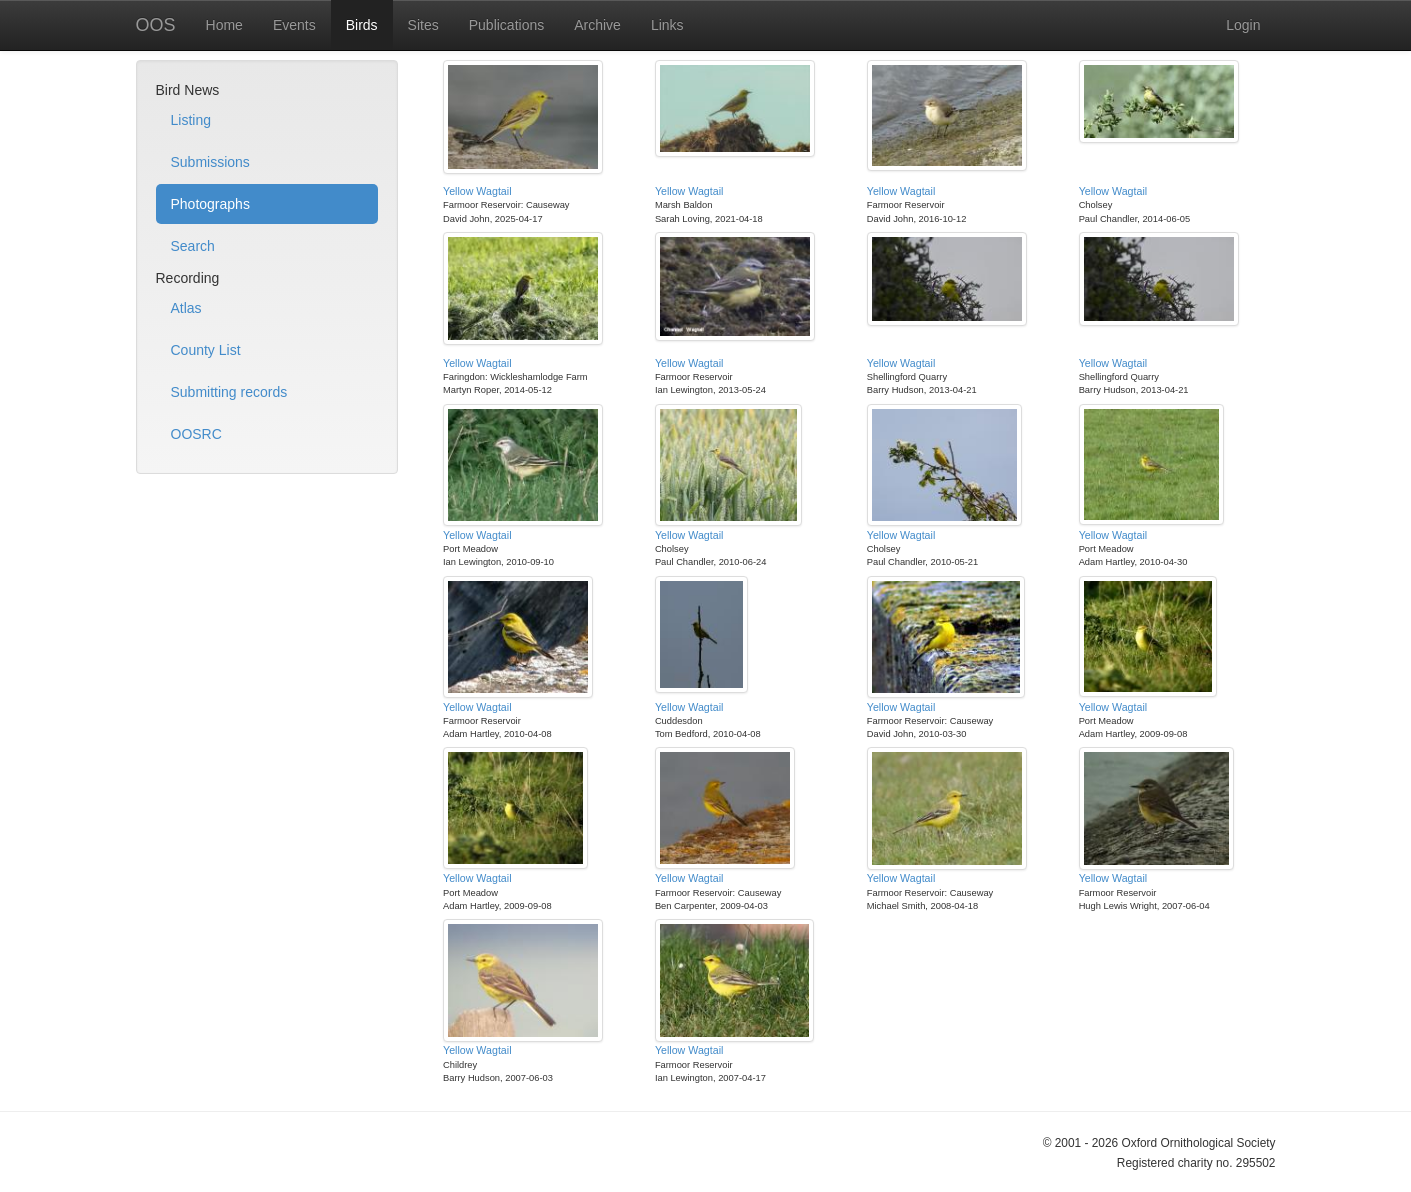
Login (1243, 25)
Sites (423, 25)
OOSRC (196, 434)
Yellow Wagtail (477, 191)
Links (667, 25)
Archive (597, 25)
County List (206, 350)
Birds (362, 25)
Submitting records (229, 392)
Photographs (210, 204)
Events (294, 25)
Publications (507, 25)
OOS (156, 25)
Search (193, 246)
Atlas (186, 308)
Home (224, 25)
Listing (191, 120)
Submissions (210, 162)
